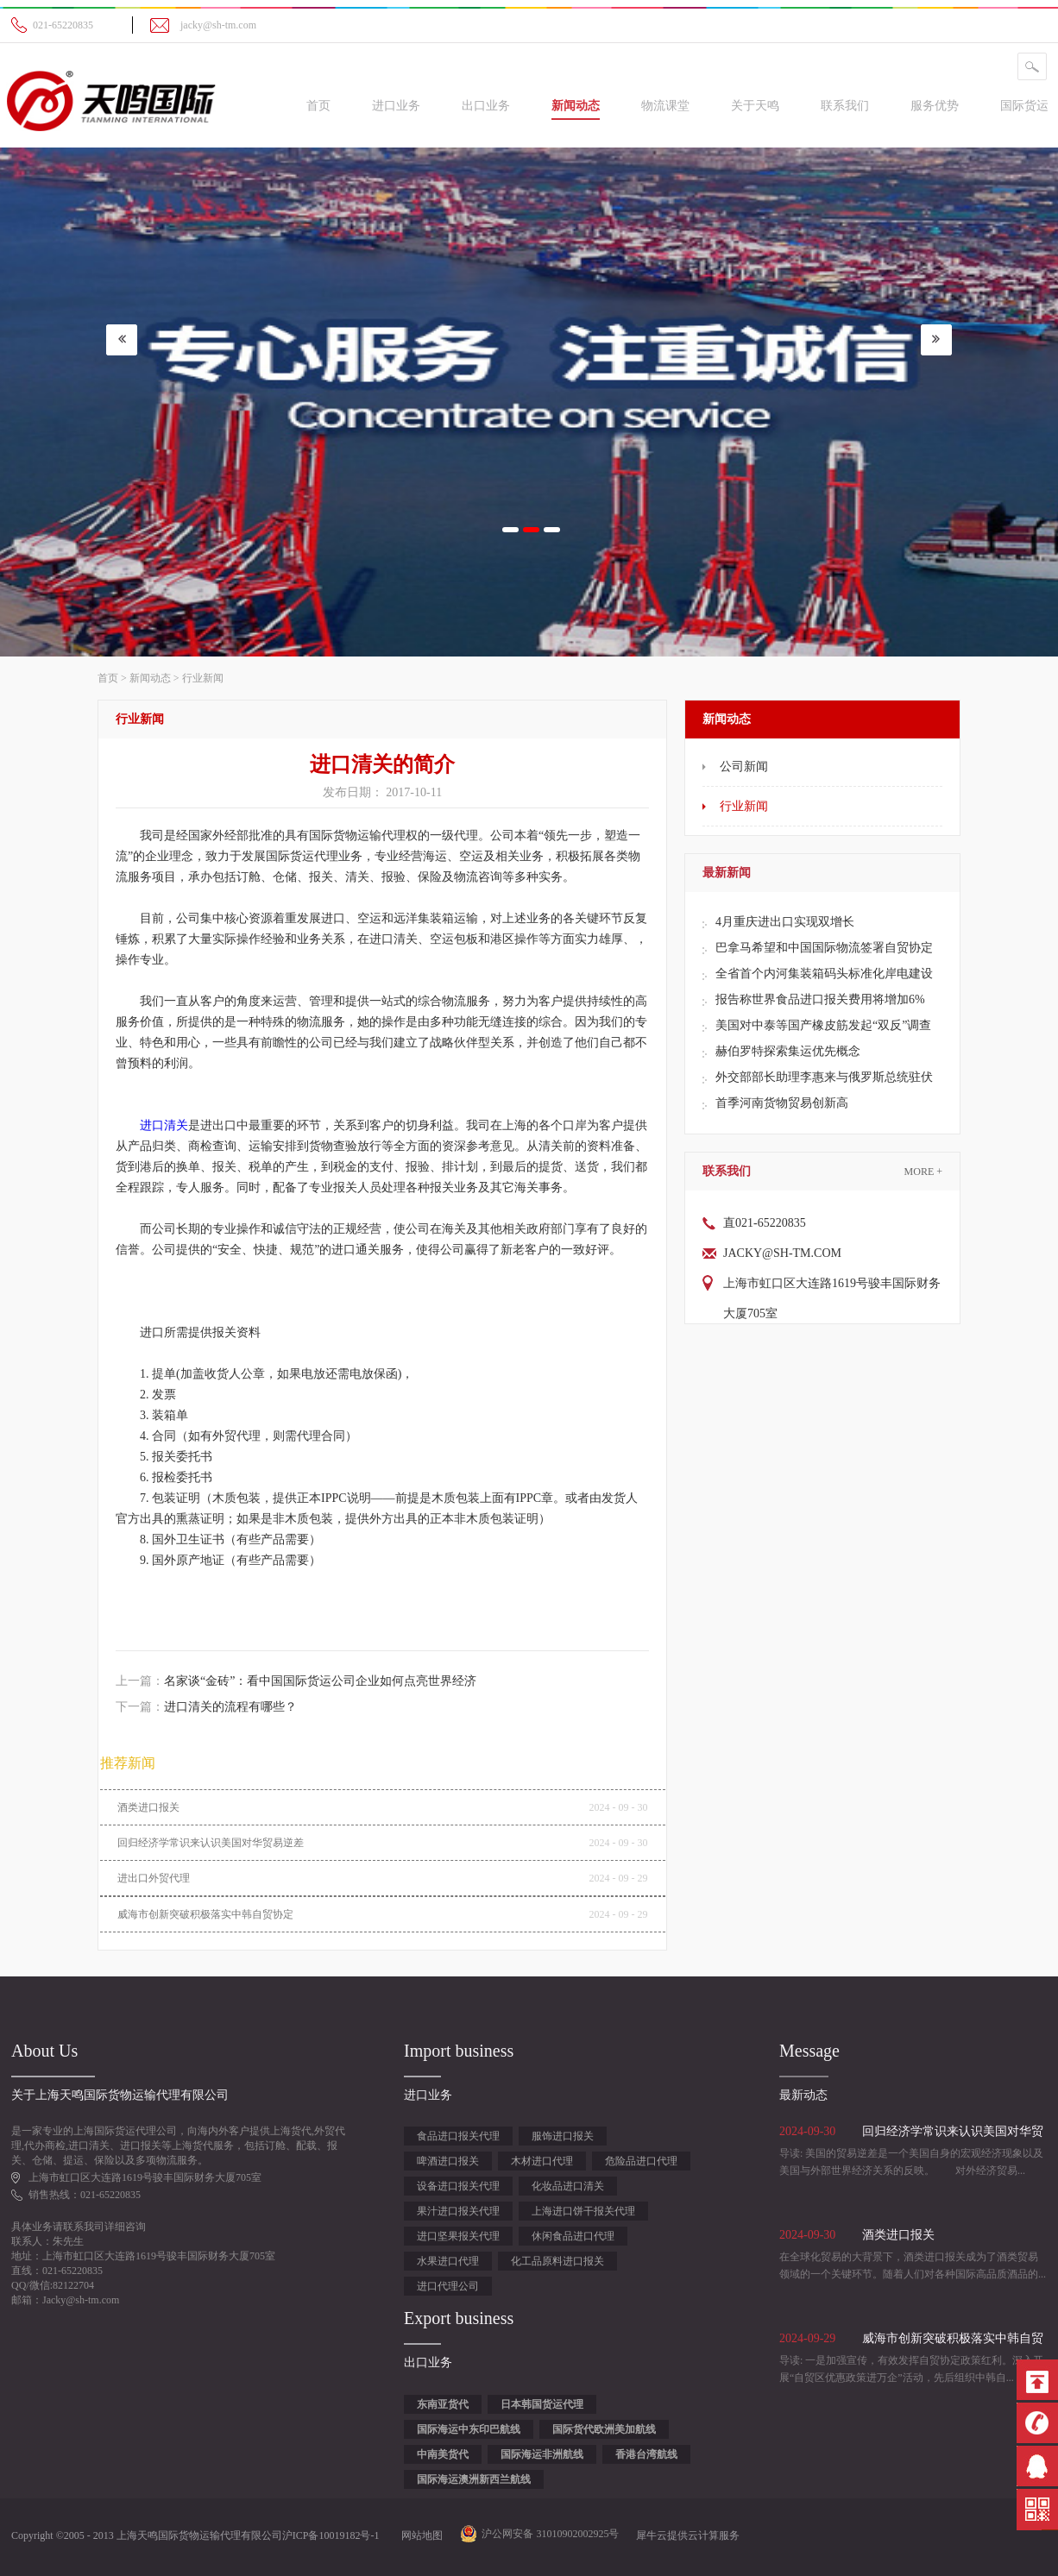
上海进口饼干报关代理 (583, 2211)
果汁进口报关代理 (458, 2211)
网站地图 (419, 2535)
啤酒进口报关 (448, 2161)
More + (923, 1171)
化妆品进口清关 (568, 2186)
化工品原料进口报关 (557, 2261)
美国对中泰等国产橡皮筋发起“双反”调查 (823, 1025)
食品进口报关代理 (458, 2136)
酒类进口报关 (148, 1807)
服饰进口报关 (563, 2136)
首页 (318, 105)
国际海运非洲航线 (542, 2454)
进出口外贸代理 (153, 1878)
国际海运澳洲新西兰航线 (474, 2479)
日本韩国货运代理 (542, 2404)
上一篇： (296, 1680)
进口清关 (164, 1125)
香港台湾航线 (646, 2454)
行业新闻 (203, 678)
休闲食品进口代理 (573, 2236)
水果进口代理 (448, 2261)
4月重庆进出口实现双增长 (784, 921)
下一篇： (206, 1706)
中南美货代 (443, 2454)
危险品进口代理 (641, 2161)
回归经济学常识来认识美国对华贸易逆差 (210, 1843)
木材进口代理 (542, 2161)
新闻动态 (150, 678)
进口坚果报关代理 (458, 2236)
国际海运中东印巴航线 (468, 2429)
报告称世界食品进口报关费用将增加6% (820, 999)
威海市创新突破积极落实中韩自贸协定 (205, 1914)
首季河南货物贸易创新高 (781, 1102)
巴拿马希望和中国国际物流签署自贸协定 (824, 947)
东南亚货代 (443, 2404)
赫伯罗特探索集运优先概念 (787, 1051)
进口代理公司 (448, 2286)
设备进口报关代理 (458, 2186)
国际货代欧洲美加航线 (604, 2429)
